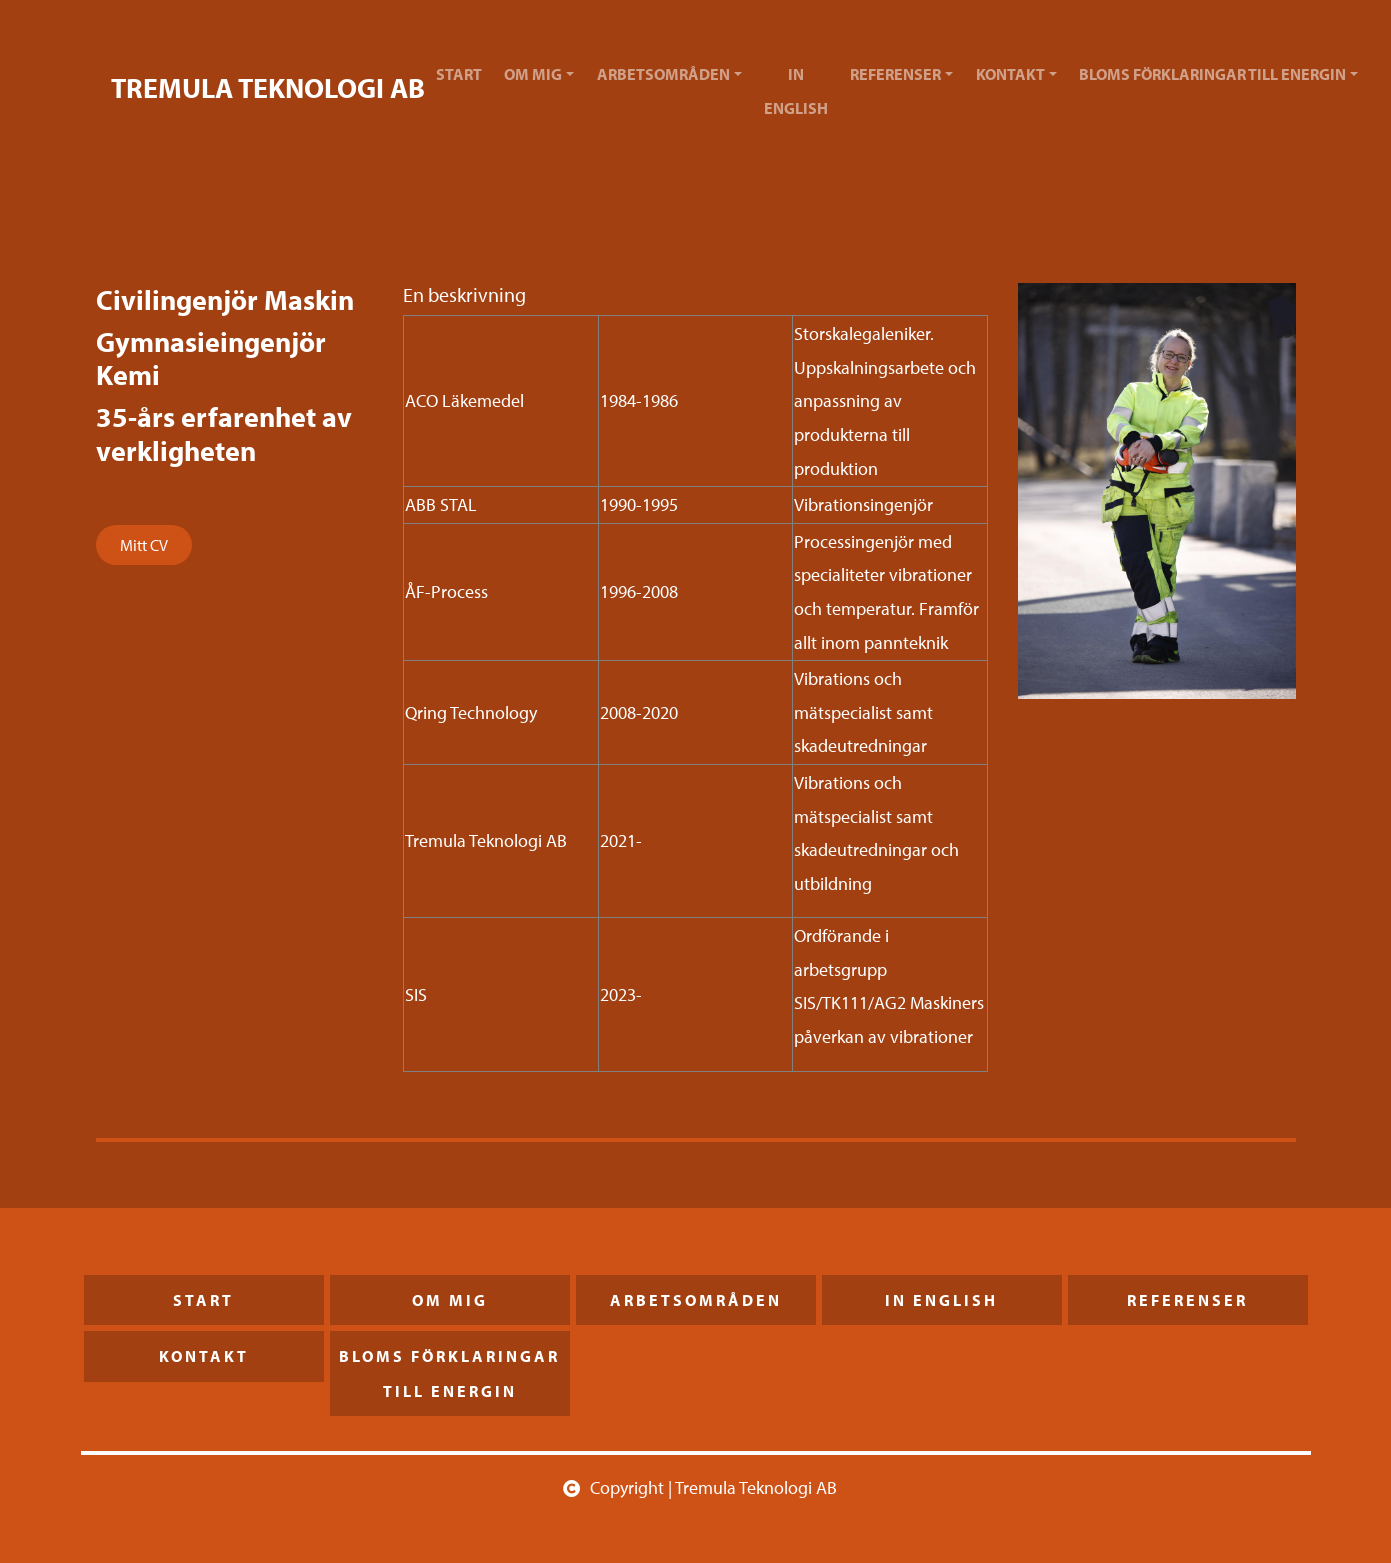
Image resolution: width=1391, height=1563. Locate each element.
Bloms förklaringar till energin (1212, 74)
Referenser (895, 74)
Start (459, 74)
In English (796, 91)
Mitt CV (144, 545)
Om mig (533, 74)
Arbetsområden (663, 74)
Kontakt (1010, 74)
